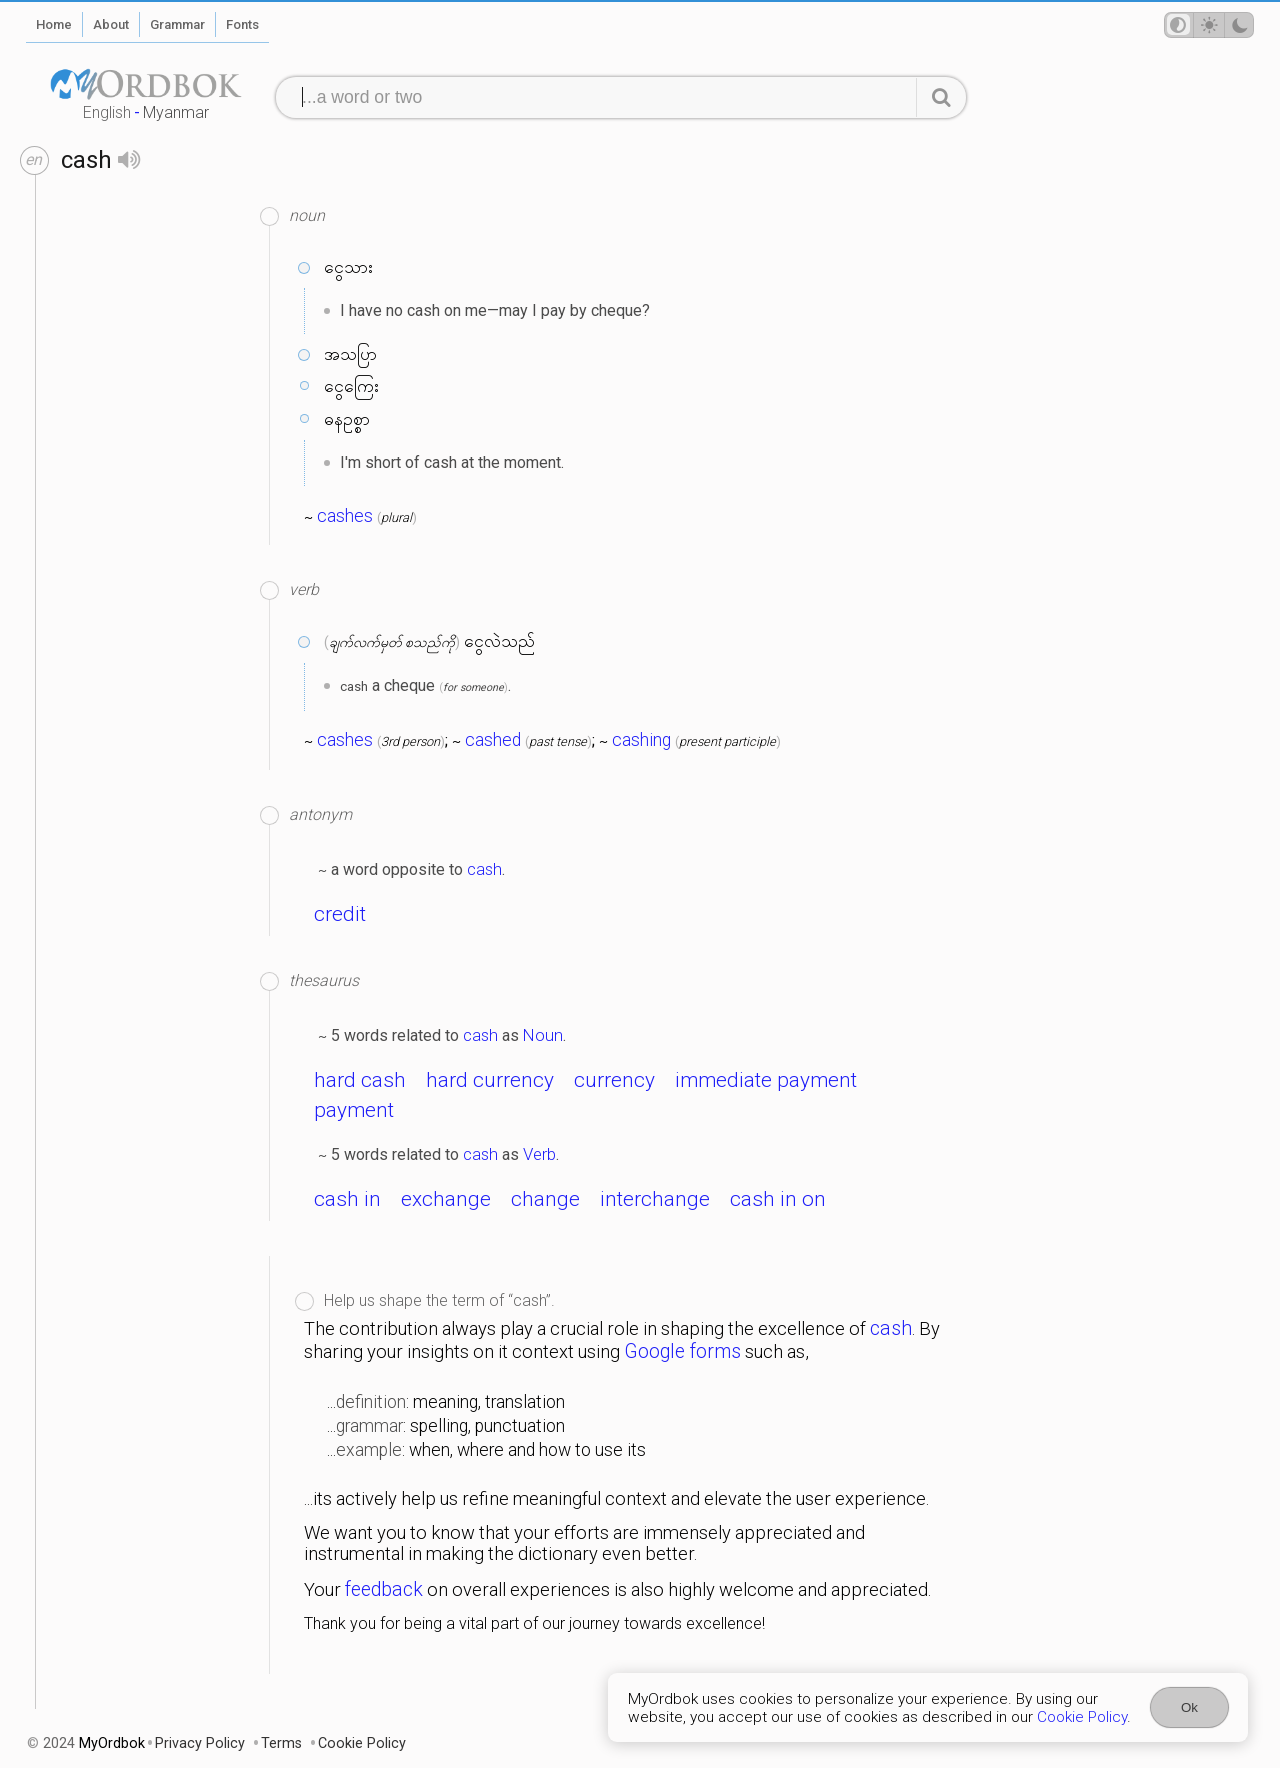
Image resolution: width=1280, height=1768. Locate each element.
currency (614, 1080)
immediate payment (766, 1080)
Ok (1189, 1707)
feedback (384, 1589)
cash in (347, 1199)
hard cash (360, 1080)
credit (340, 914)
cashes (345, 516)
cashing (641, 740)
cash (484, 869)
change (545, 1199)
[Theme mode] (1209, 25)
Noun (543, 1035)
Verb (539, 1154)
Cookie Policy (1082, 1717)
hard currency (490, 1080)
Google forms (682, 1351)
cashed (493, 740)
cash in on (778, 1199)
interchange (655, 1199)
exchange (446, 1199)
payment (354, 1110)
